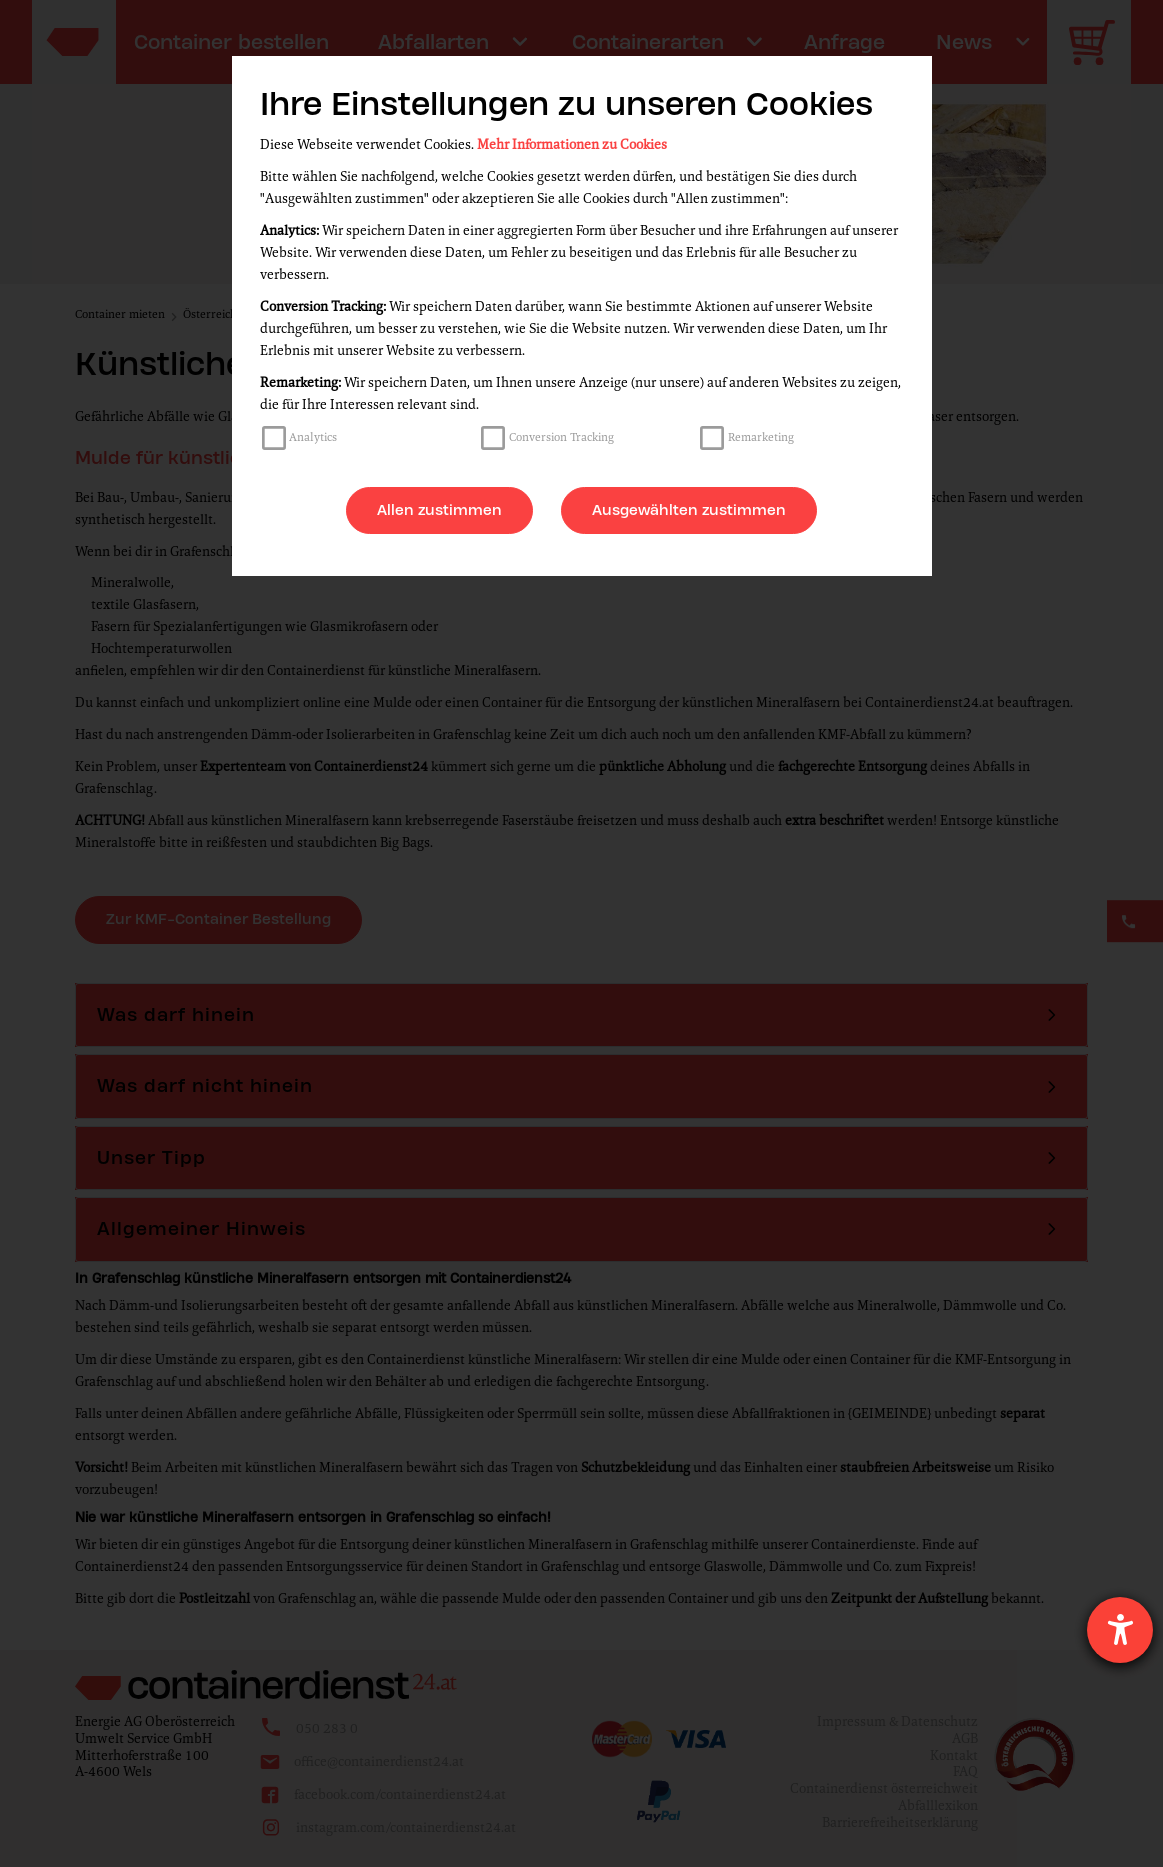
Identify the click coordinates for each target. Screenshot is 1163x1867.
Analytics (313, 437)
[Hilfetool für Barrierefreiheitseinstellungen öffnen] (1120, 1630)
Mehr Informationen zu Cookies (572, 144)
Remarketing (761, 437)
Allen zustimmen (439, 510)
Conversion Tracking (561, 437)
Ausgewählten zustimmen (689, 510)
